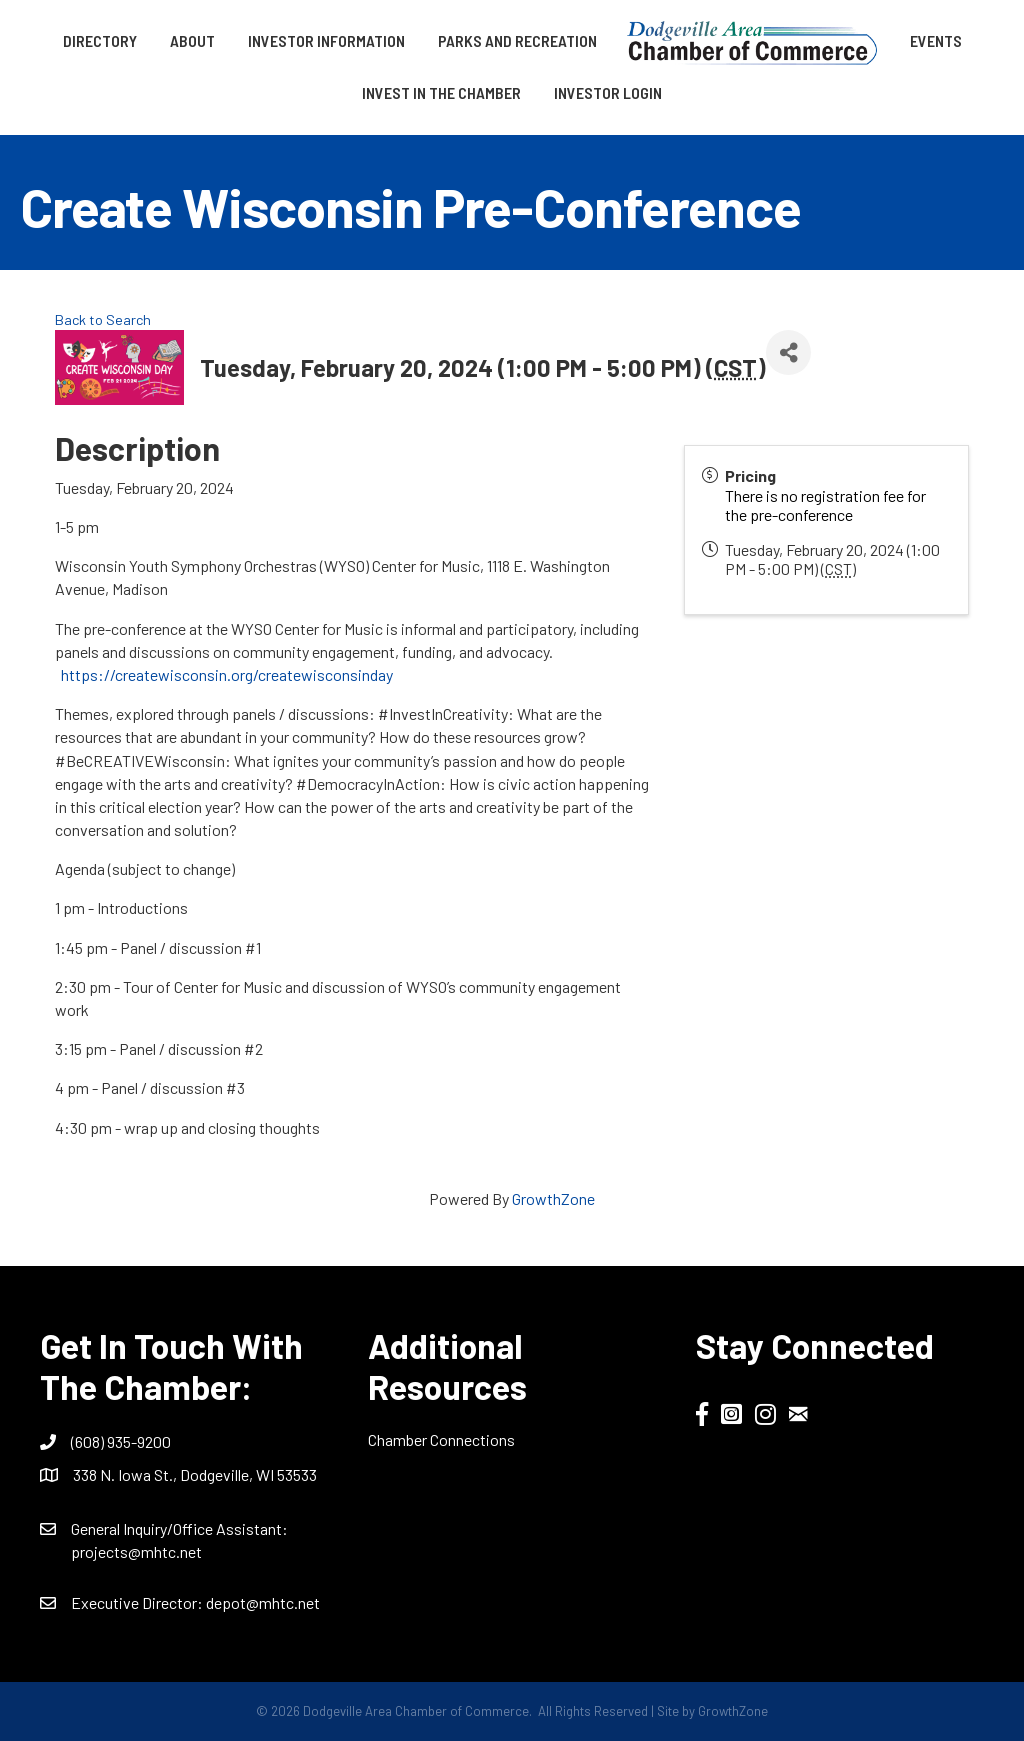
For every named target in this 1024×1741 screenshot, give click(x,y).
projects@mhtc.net (136, 1551)
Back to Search (103, 319)
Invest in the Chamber (441, 92)
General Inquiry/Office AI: (179, 1528)
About (192, 40)
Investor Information (326, 40)
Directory (100, 40)
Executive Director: (138, 1602)
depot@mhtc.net (263, 1602)
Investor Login (608, 92)
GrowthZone (553, 1198)
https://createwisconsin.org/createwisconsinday (227, 674)
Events (936, 40)
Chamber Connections (441, 1439)
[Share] (788, 352)
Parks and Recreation (517, 40)
